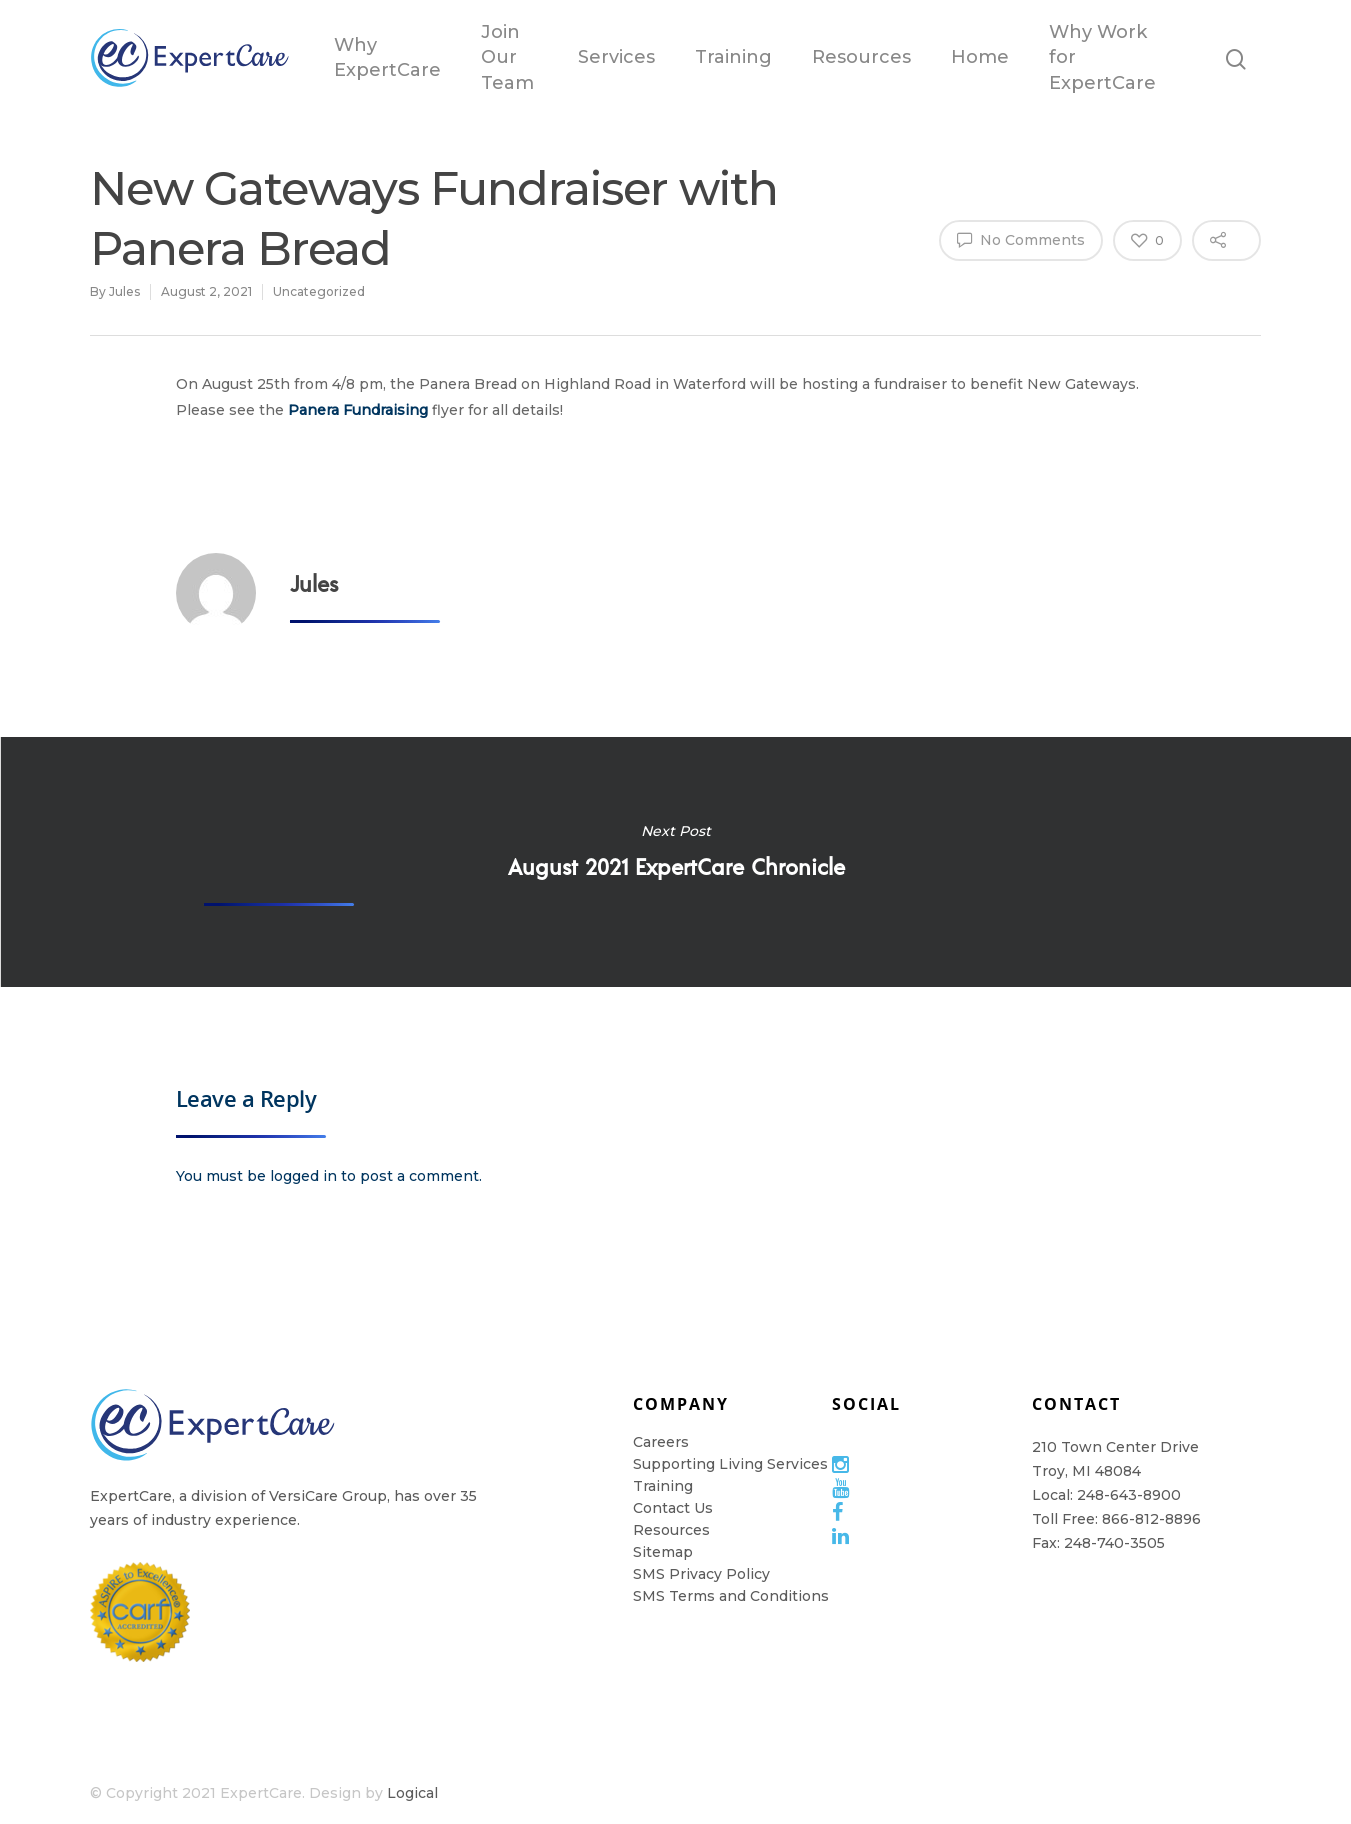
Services (616, 57)
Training (733, 57)
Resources (861, 57)
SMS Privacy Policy (701, 1574)
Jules (124, 291)
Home (980, 57)
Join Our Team (507, 57)
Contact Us (673, 1508)
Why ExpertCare (387, 57)
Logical (412, 1793)
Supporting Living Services (730, 1464)
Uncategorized (319, 291)
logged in (303, 1176)
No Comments (1021, 239)
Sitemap (663, 1552)
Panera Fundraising (358, 410)
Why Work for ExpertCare (1102, 57)
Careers (661, 1442)
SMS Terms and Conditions (731, 1596)
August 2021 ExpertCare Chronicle (675, 862)
